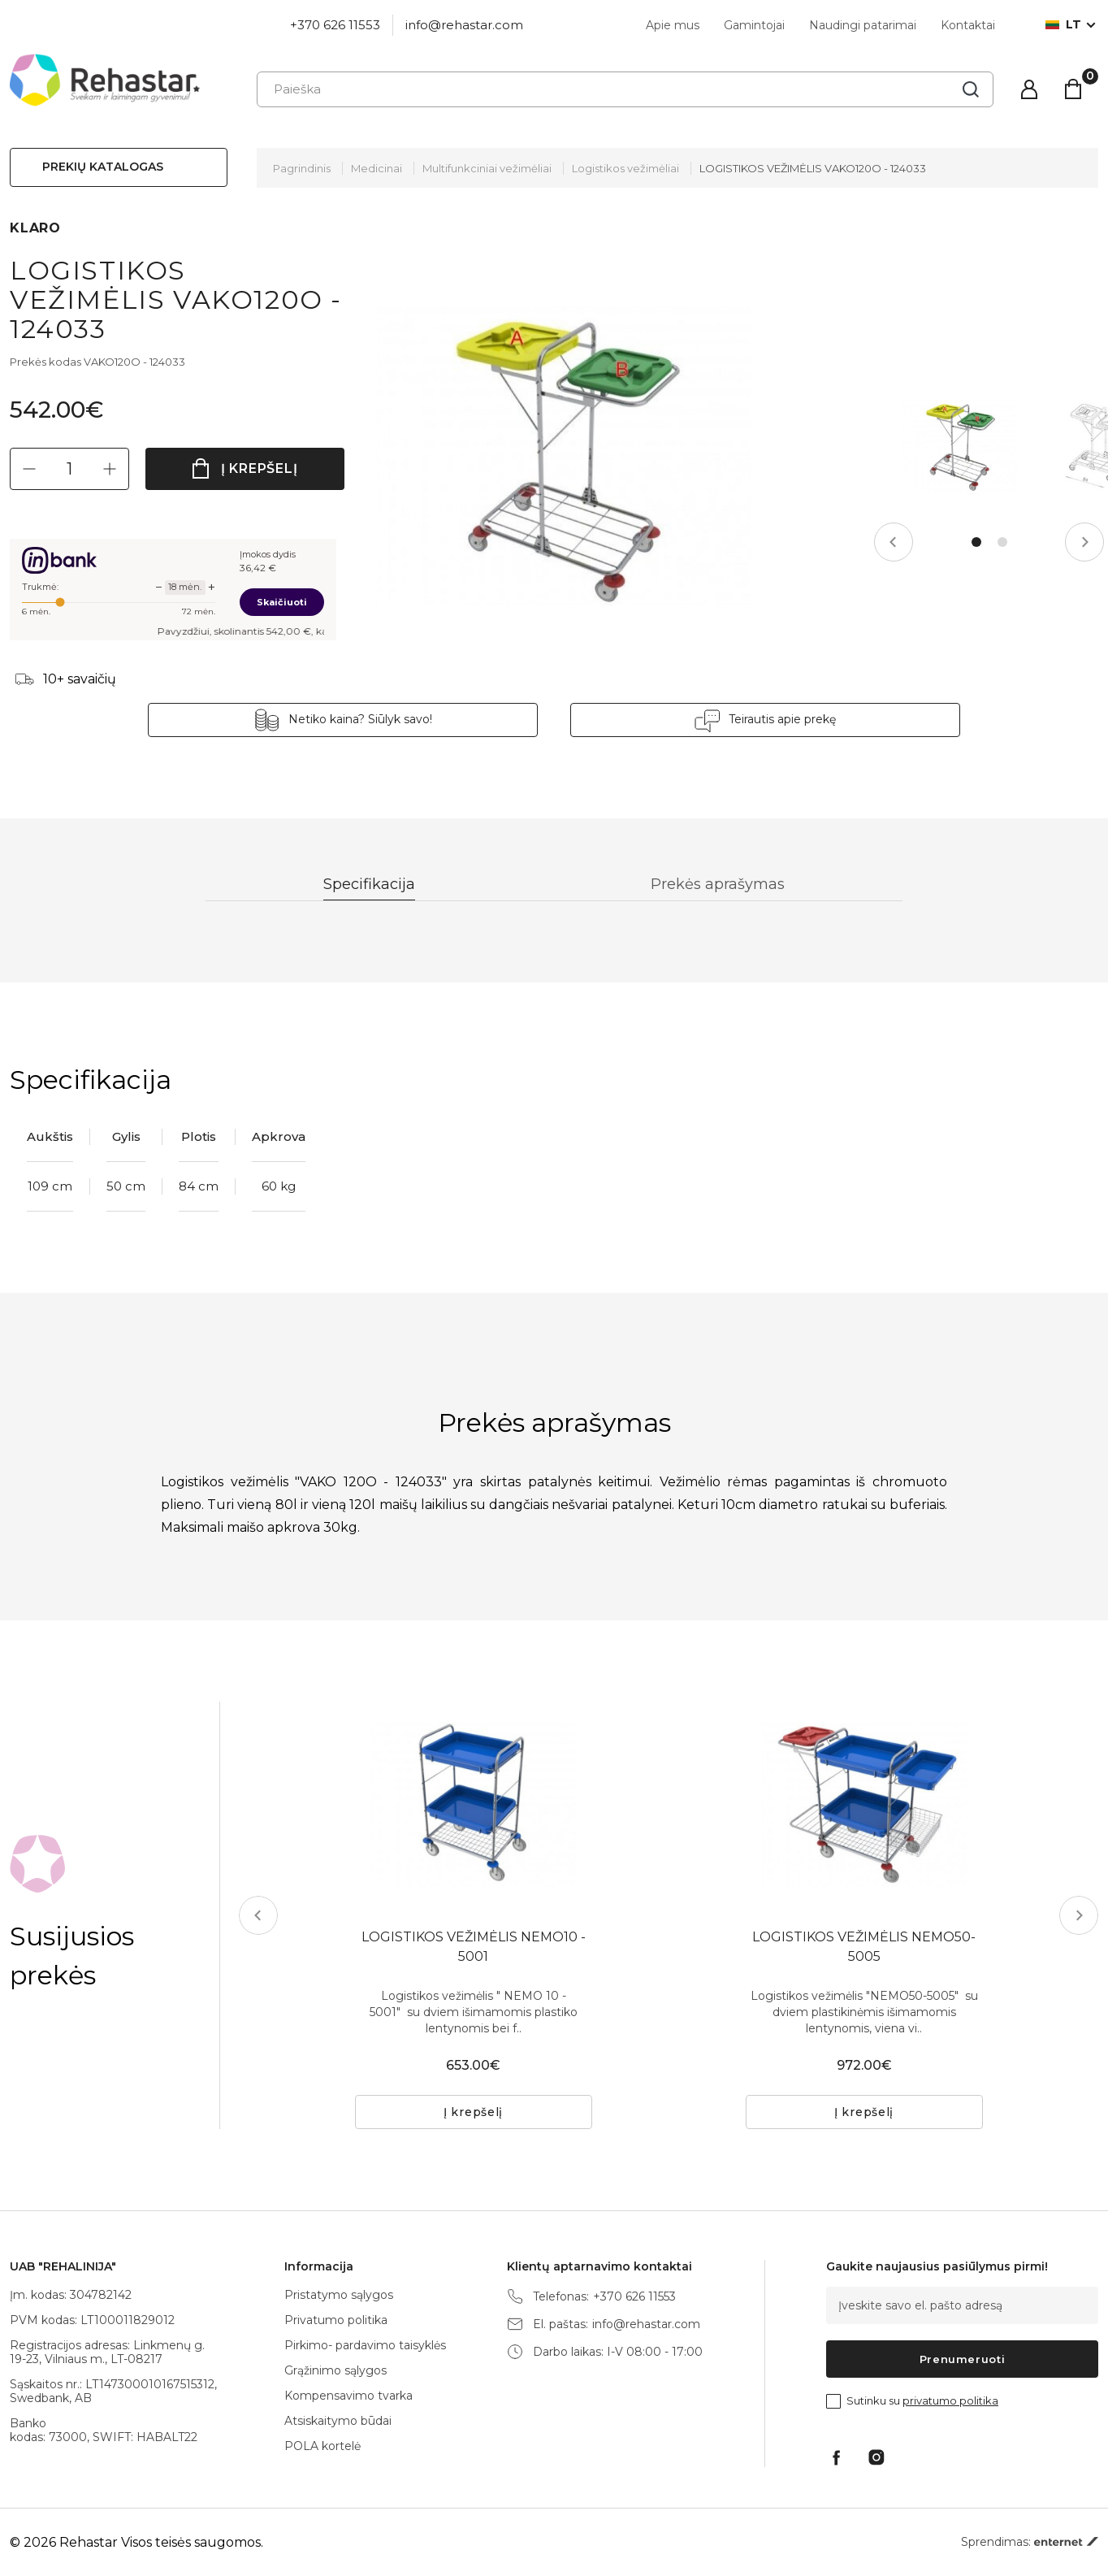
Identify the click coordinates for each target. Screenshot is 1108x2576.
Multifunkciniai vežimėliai (487, 168)
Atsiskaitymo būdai (338, 2420)
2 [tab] (1002, 542)
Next (1084, 542)
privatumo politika (950, 2400)
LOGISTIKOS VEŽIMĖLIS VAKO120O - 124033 (812, 168)
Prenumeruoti (963, 2359)
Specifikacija (369, 884)
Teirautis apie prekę (782, 719)
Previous (893, 542)
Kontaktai (968, 25)
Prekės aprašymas (718, 884)
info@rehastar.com (464, 25)
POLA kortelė (322, 2446)
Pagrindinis (302, 168)
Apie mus (672, 25)
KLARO (35, 228)
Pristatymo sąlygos (338, 2295)
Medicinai (376, 168)
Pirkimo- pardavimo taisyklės (365, 2345)
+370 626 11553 (335, 25)
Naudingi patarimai (862, 25)
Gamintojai (754, 25)
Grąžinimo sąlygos (335, 2370)
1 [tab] (976, 542)
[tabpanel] (959, 445)
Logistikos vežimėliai (625, 168)
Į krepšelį (259, 468)
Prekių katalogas (102, 166)
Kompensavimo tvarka (348, 2395)
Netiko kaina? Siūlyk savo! (360, 719)
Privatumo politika (335, 2320)
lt (1063, 25)
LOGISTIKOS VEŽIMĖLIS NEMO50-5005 (864, 1946)
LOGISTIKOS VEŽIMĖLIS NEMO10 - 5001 (473, 1946)
